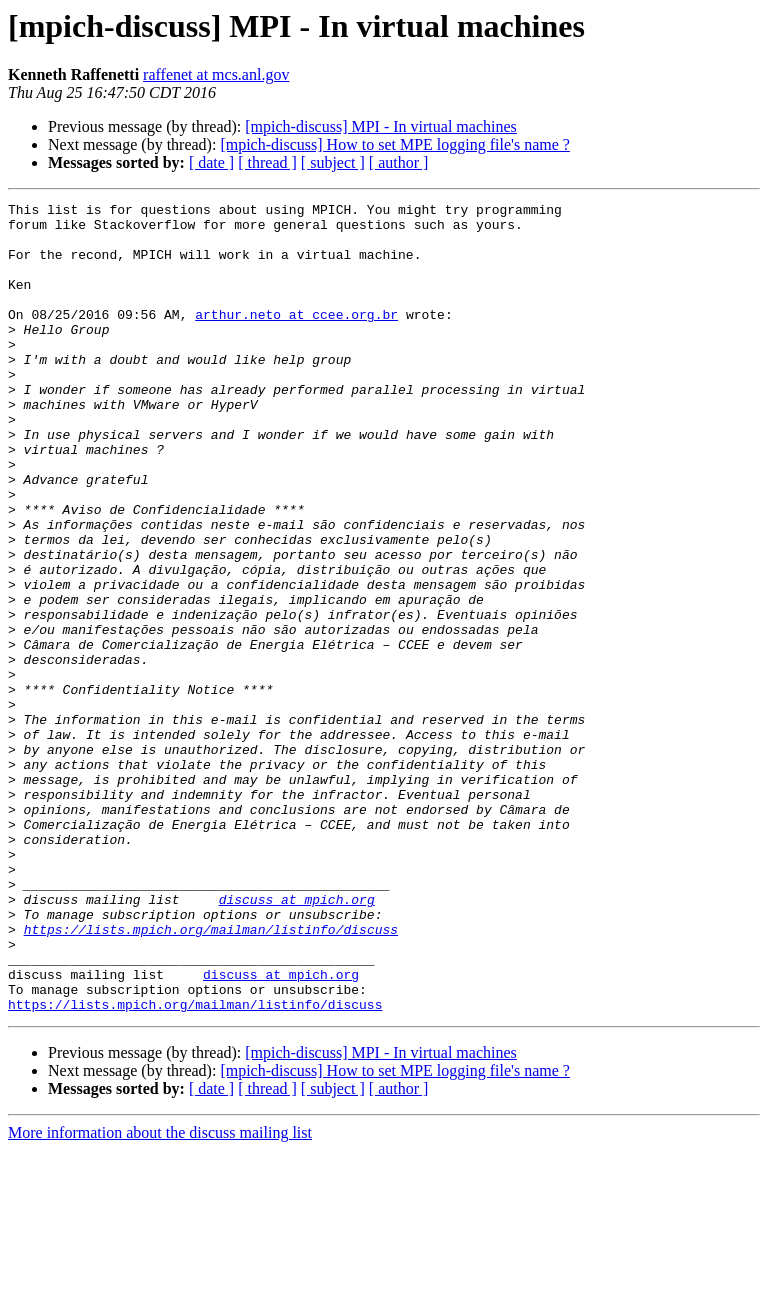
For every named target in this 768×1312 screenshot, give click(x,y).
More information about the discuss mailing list (160, 1294)
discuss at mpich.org (297, 1040)
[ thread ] (267, 162)
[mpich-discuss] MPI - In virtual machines (381, 126)
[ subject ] (333, 162)
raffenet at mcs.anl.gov (216, 74)
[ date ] (211, 162)
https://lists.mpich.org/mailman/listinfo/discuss (211, 1076)
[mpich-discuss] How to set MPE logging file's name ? (395, 144)
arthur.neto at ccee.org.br (296, 338)
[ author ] (399, 162)
